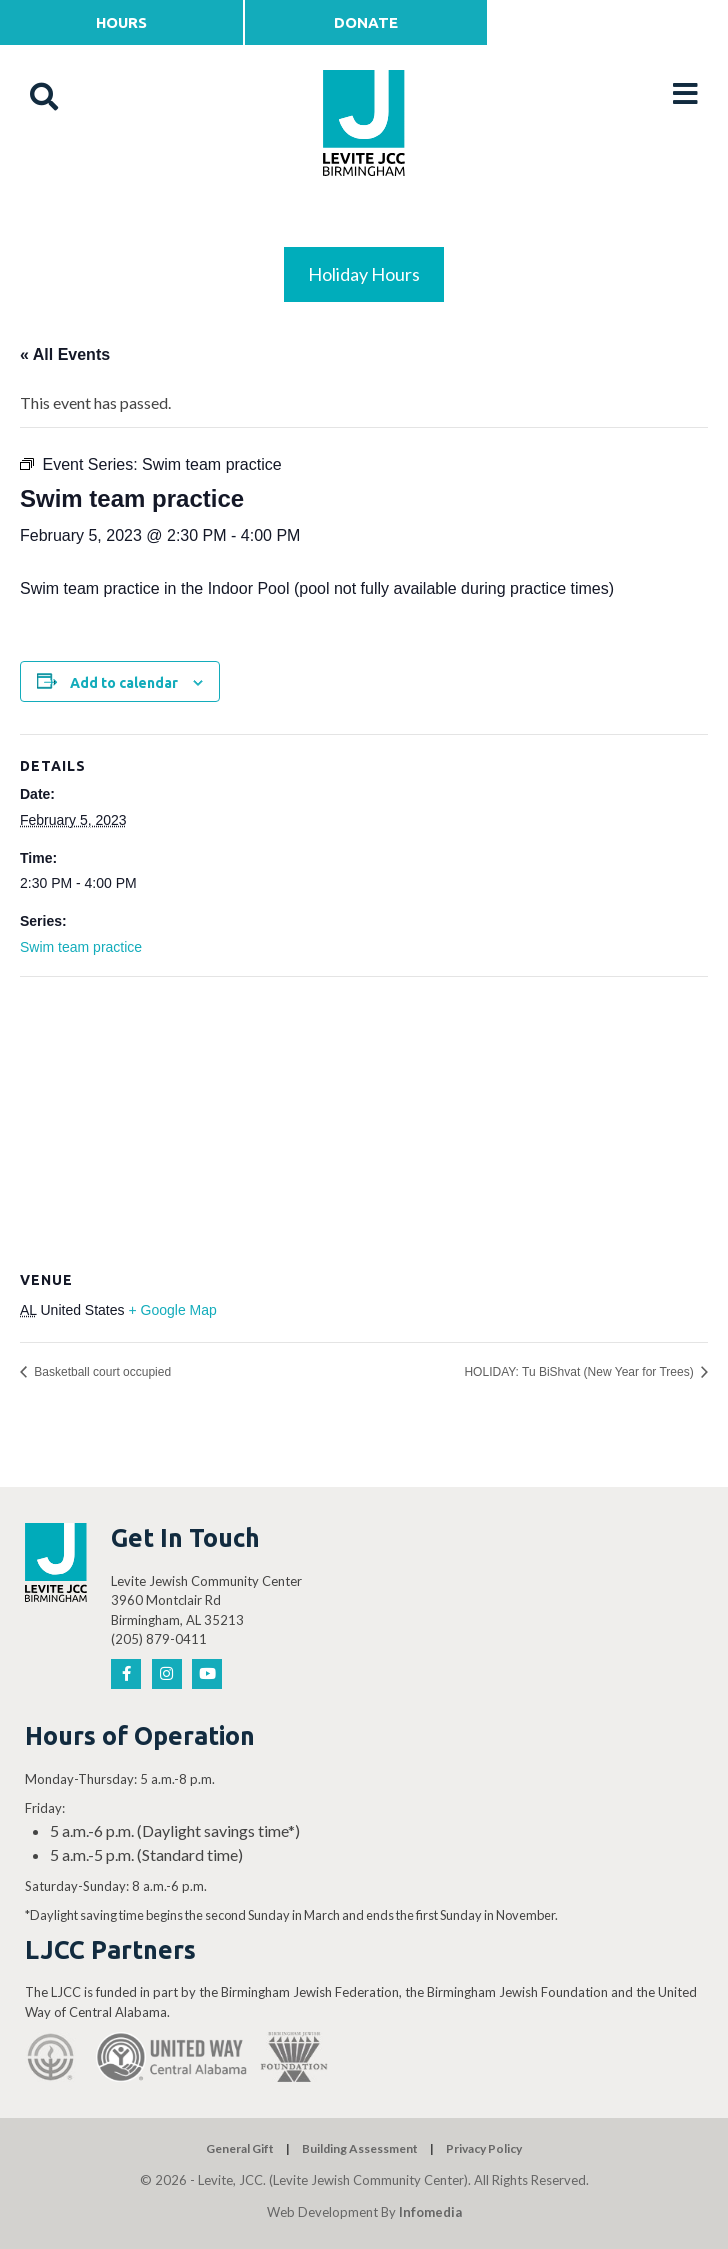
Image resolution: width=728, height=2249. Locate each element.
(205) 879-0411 (159, 1639)
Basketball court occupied (101, 1372)
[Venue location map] (364, 1121)
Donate (366, 22)
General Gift (240, 2148)
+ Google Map (172, 1310)
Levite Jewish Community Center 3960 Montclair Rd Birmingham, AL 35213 (206, 1600)
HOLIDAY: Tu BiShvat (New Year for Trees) (580, 1372)
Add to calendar (124, 683)
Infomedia (430, 2212)
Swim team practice (81, 947)
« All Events (65, 354)
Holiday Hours (364, 274)
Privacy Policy (484, 2148)
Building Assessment (360, 2148)
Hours (121, 22)
